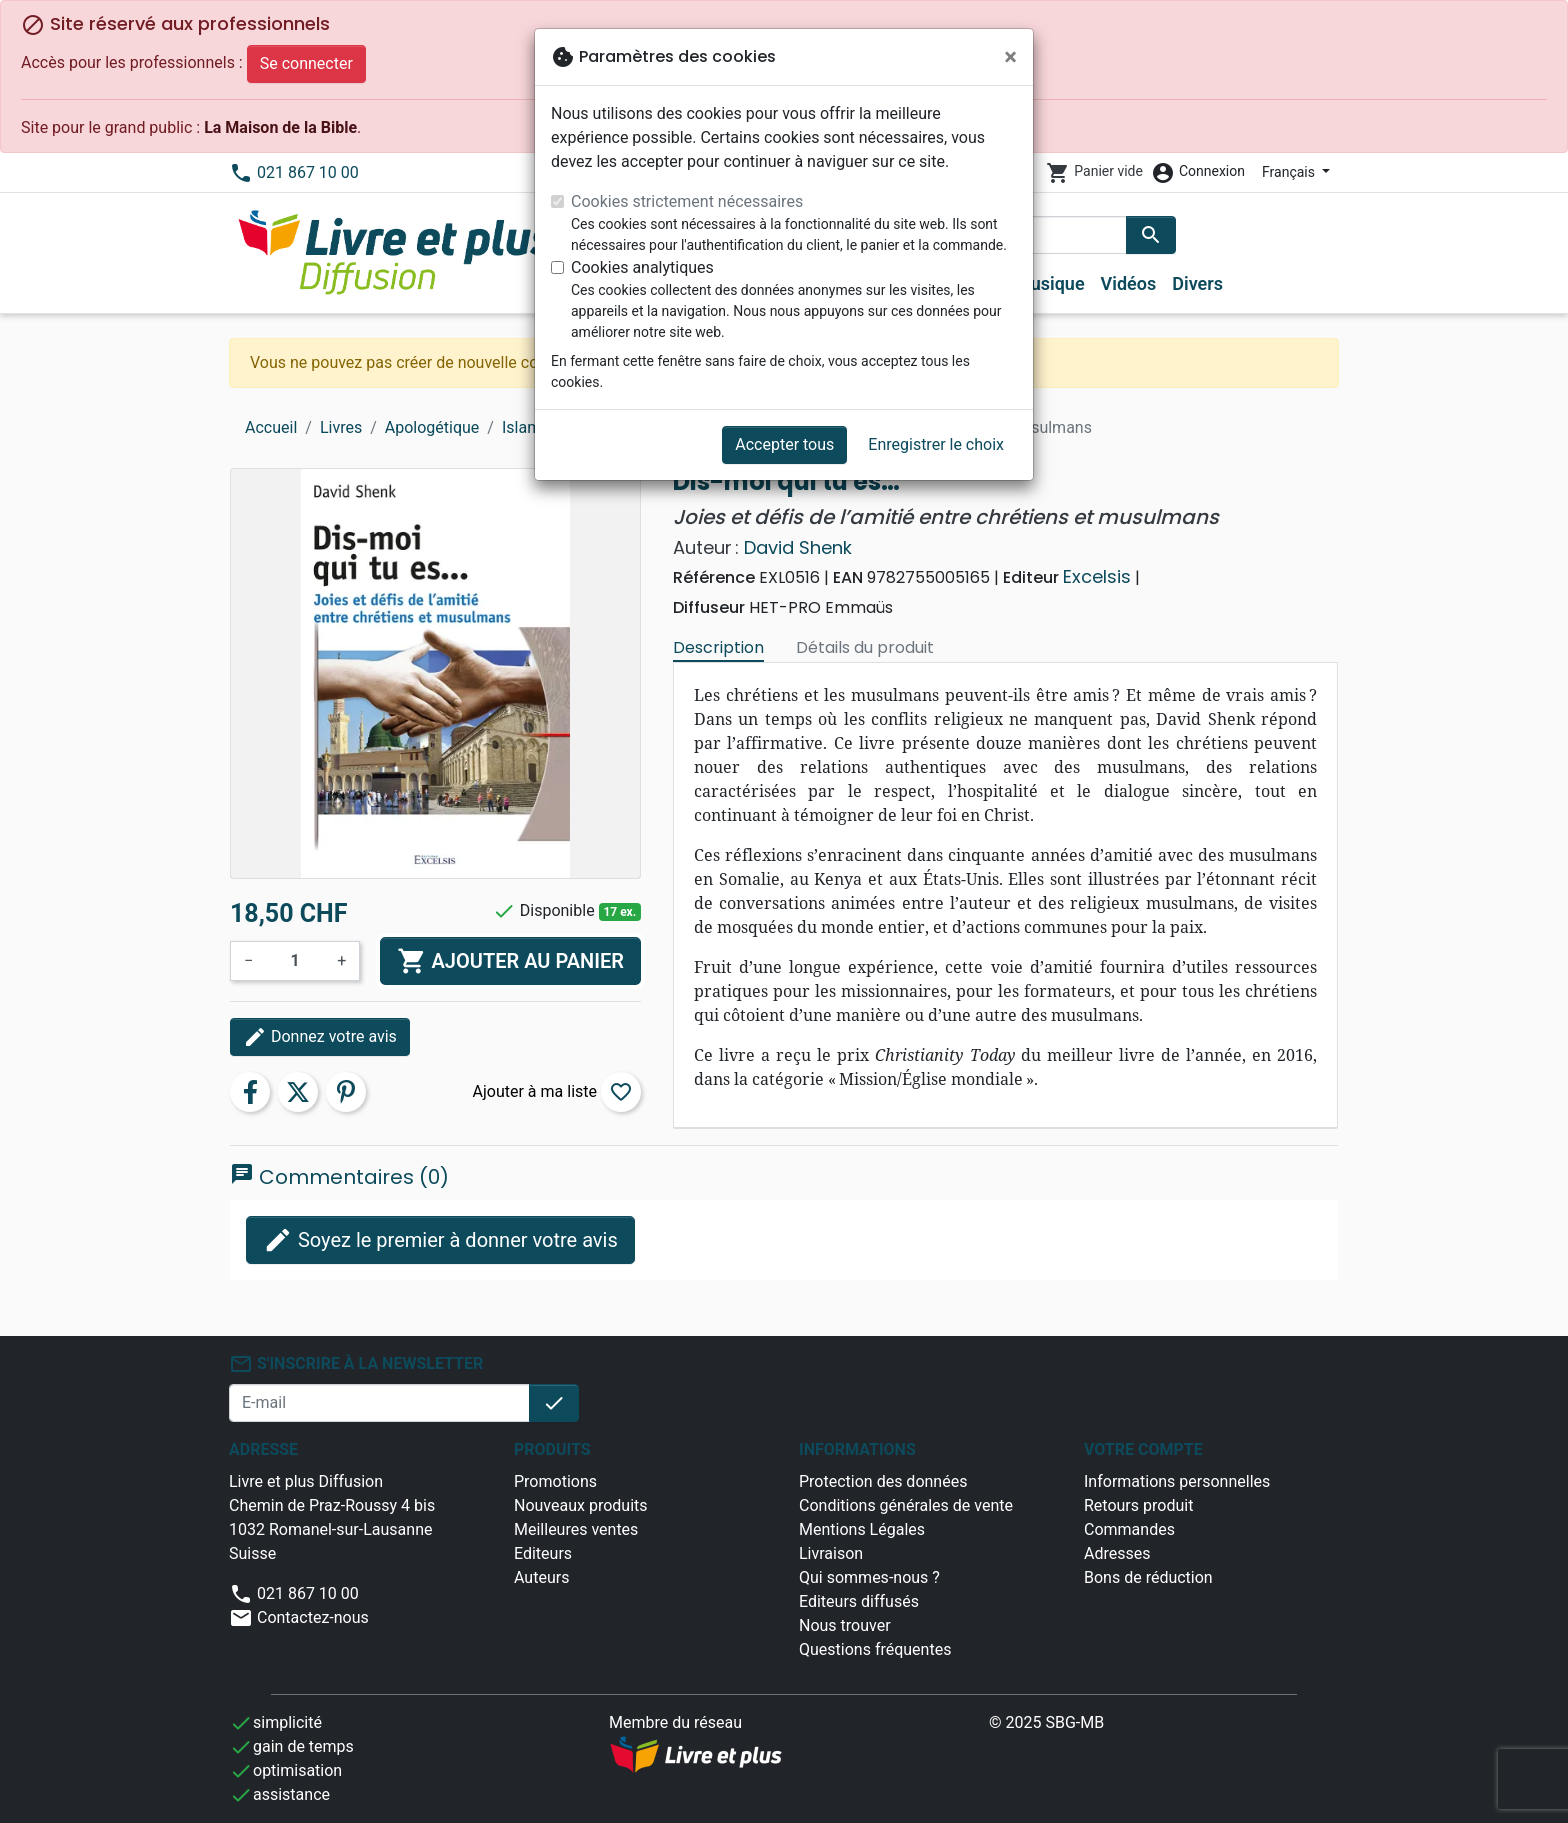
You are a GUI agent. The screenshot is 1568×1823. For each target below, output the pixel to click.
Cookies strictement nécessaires (687, 201)
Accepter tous (784, 444)
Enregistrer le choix (936, 444)
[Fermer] (1010, 57)
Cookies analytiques (642, 267)
